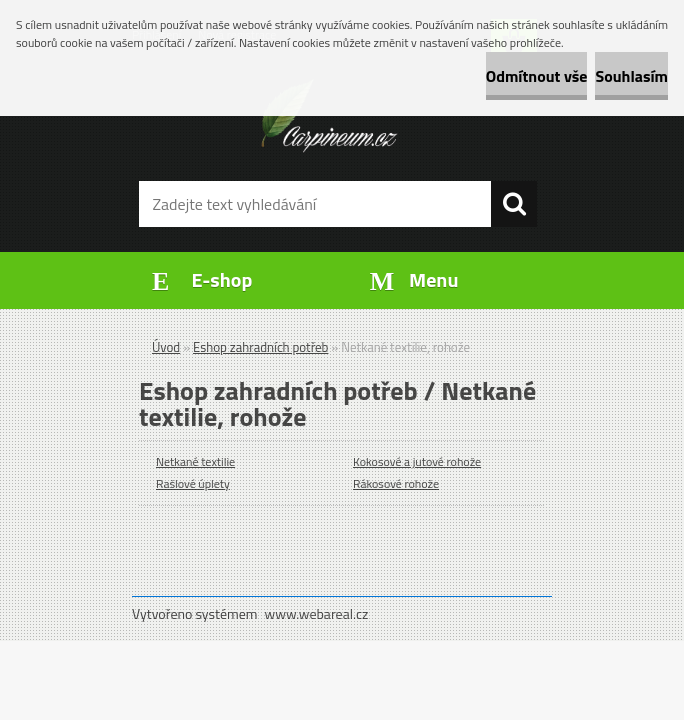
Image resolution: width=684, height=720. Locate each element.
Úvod (166, 347)
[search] (514, 204)
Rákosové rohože (396, 483)
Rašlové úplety (193, 483)
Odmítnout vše (537, 76)
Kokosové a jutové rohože (417, 461)
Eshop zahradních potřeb (260, 347)
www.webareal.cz (317, 613)
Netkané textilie (195, 461)
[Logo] (329, 116)
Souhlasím (631, 76)
